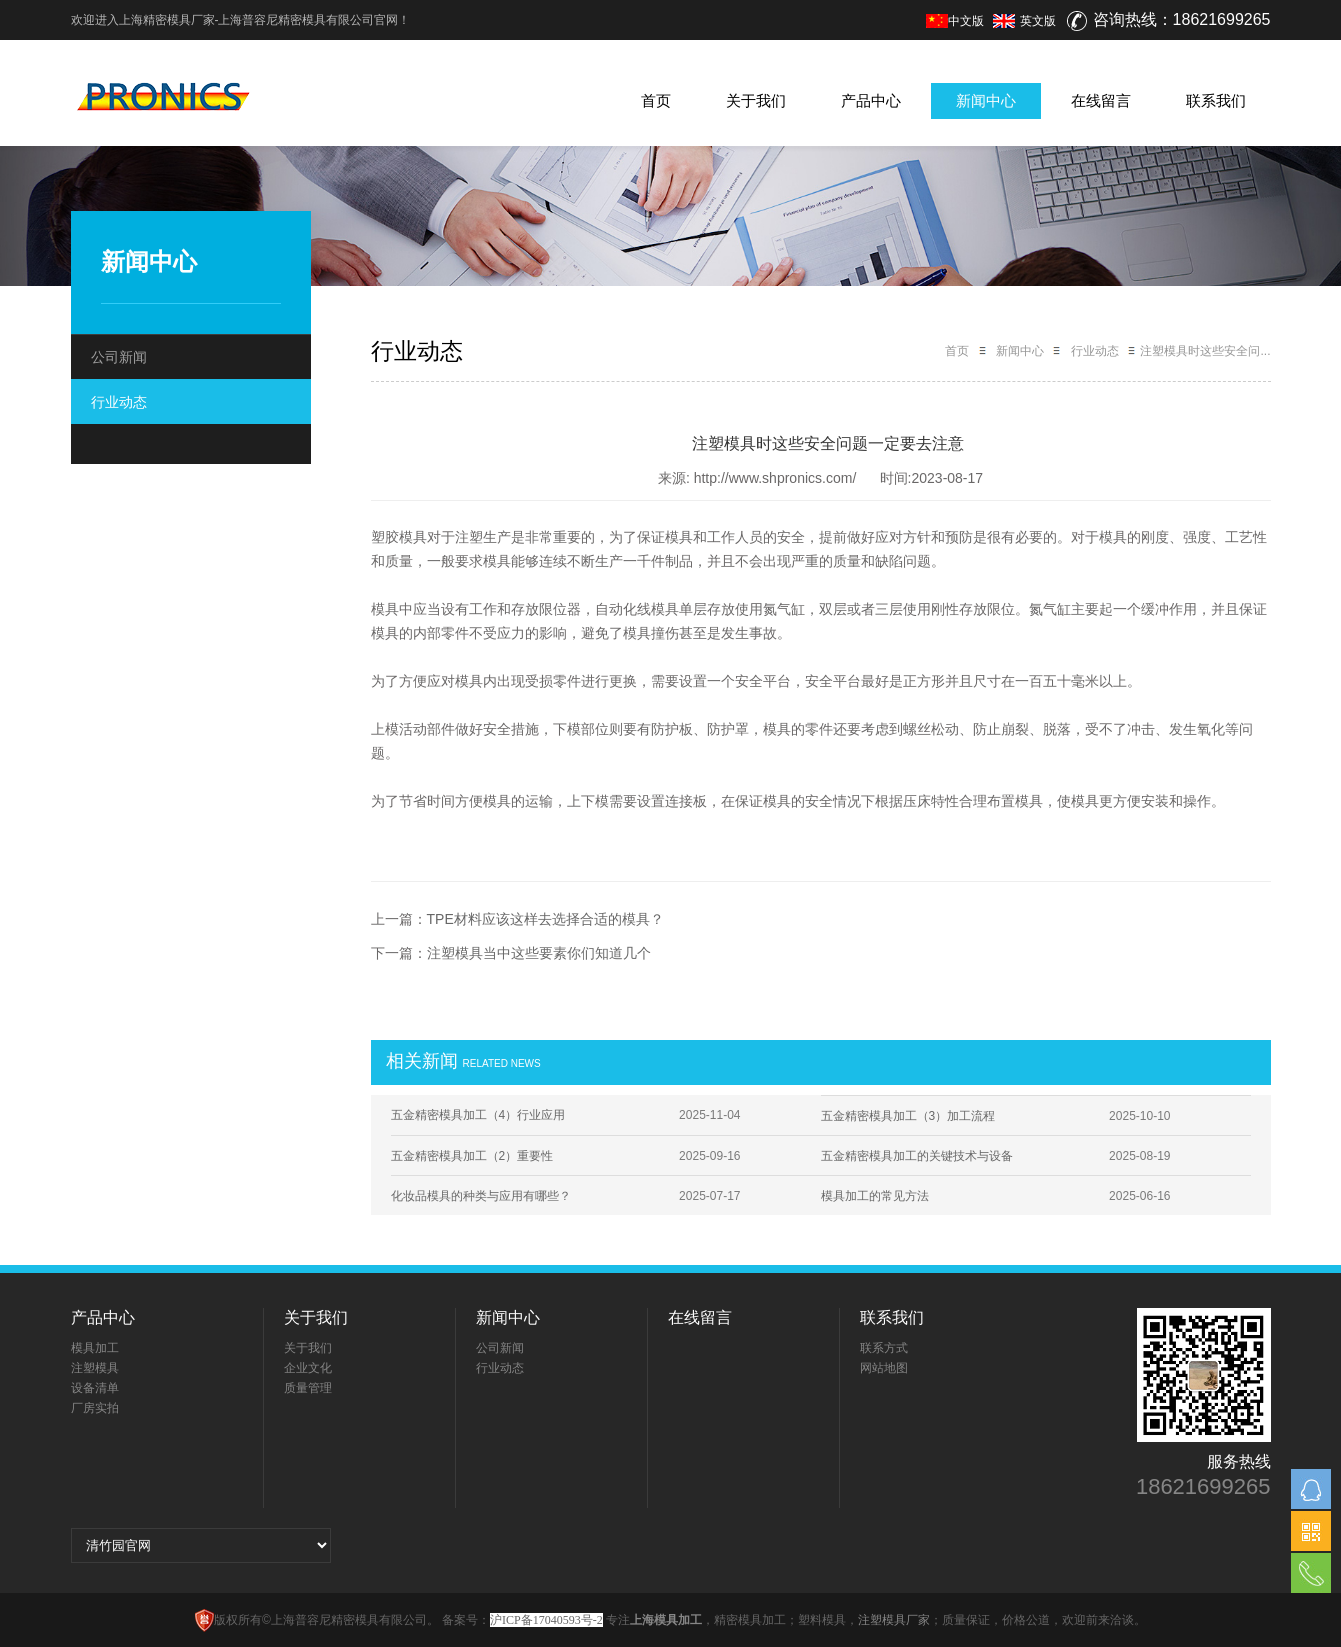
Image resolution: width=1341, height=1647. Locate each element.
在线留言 (1101, 100)
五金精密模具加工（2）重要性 (472, 1156)
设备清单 (95, 1388)
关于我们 (756, 100)
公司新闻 (119, 357)
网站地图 (884, 1368)
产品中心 (871, 100)
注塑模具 (95, 1368)
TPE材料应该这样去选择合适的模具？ (545, 919)
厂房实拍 (95, 1408)
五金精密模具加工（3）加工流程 (908, 1116)
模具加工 (95, 1348)
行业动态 (119, 402)
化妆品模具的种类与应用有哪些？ (481, 1196)
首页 (656, 100)
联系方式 (884, 1348)
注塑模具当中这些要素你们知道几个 (539, 953)
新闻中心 (986, 100)
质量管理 (308, 1388)
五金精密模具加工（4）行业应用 (478, 1115)
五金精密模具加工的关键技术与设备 (917, 1156)
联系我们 (1216, 100)
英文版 (1038, 21)
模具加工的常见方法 (875, 1196)
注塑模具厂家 (894, 1620)
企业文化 (308, 1368)
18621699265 (1203, 1487)
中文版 (955, 21)
